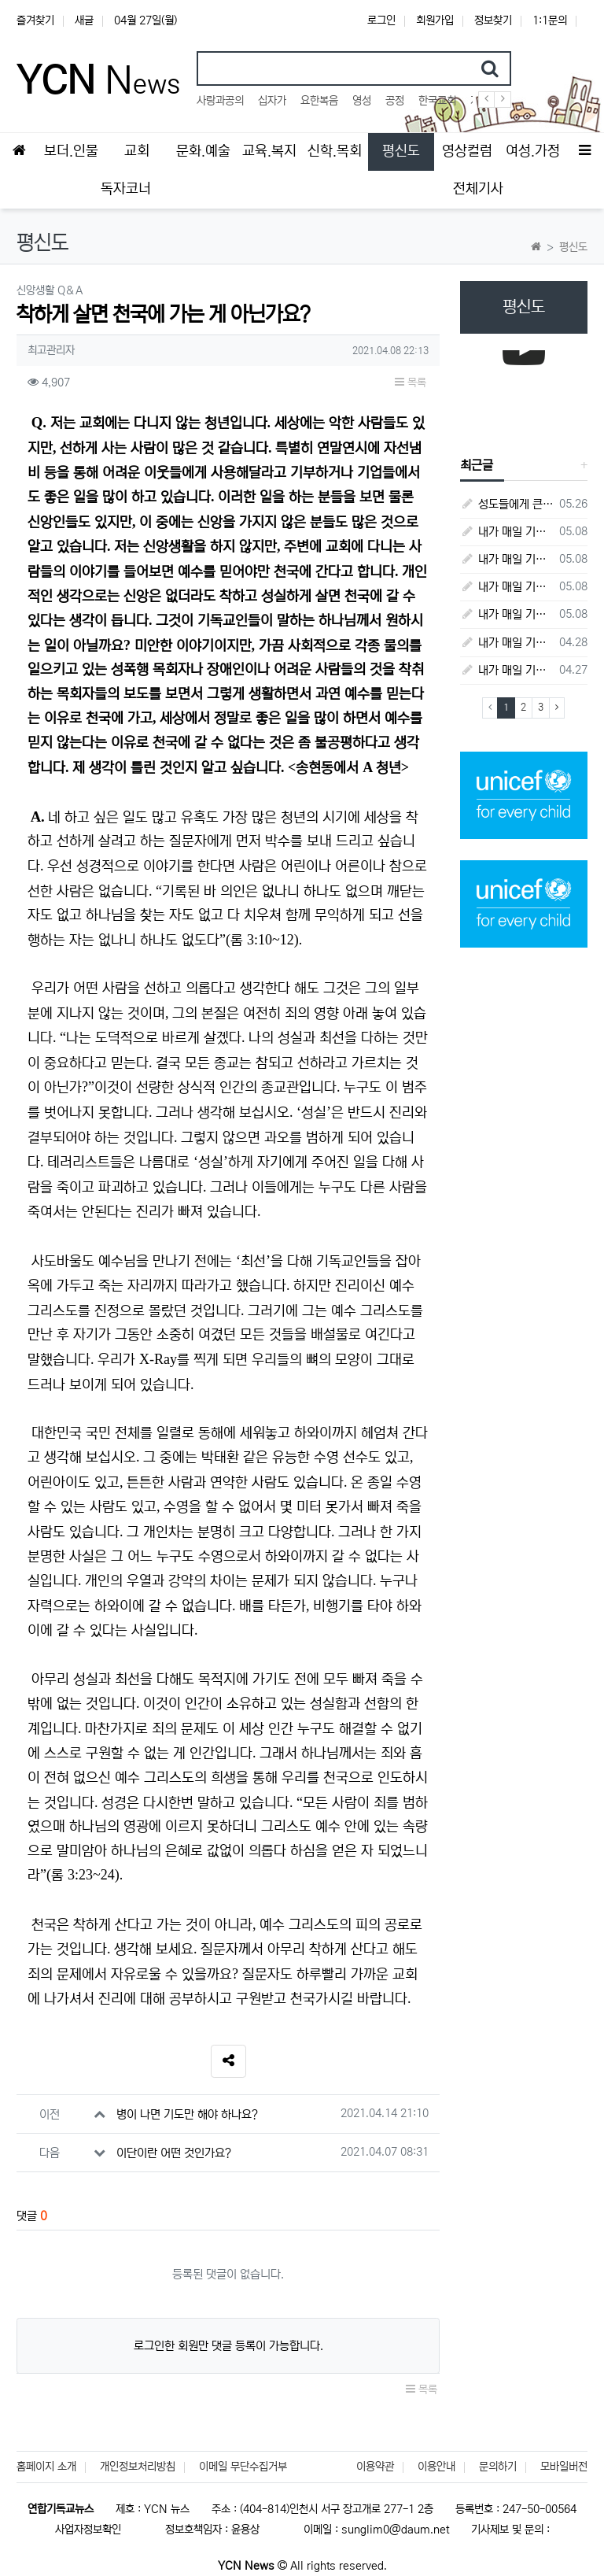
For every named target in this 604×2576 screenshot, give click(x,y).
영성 (361, 100)
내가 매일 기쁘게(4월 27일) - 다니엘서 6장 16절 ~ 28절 (507, 670)
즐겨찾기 (35, 20)
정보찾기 (493, 20)
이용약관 (375, 2466)
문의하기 (498, 2466)
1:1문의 (549, 20)
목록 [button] (410, 382)
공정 (394, 100)
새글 (84, 20)
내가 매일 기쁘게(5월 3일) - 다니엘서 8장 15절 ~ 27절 (507, 614)
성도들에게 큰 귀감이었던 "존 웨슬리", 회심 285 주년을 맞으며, (507, 504)
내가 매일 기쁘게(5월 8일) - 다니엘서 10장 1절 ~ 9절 (507, 531)
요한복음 (319, 100)
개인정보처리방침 (137, 2466)
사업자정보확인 (88, 2529)
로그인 (381, 20)
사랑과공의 (220, 100)
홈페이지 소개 (46, 2466)
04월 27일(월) (145, 20)
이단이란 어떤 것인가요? (173, 2153)
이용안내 (436, 2466)
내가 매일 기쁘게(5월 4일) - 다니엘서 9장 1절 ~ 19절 (507, 586)
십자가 (272, 100)
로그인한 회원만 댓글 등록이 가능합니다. (228, 2345)
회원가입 (435, 20)
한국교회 (437, 100)
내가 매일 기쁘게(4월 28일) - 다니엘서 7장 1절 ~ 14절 (507, 642)
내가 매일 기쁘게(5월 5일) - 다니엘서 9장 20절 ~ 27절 (507, 559)
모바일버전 (563, 2466)
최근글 (476, 465)
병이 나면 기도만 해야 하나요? (187, 2114)
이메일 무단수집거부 (243, 2466)
